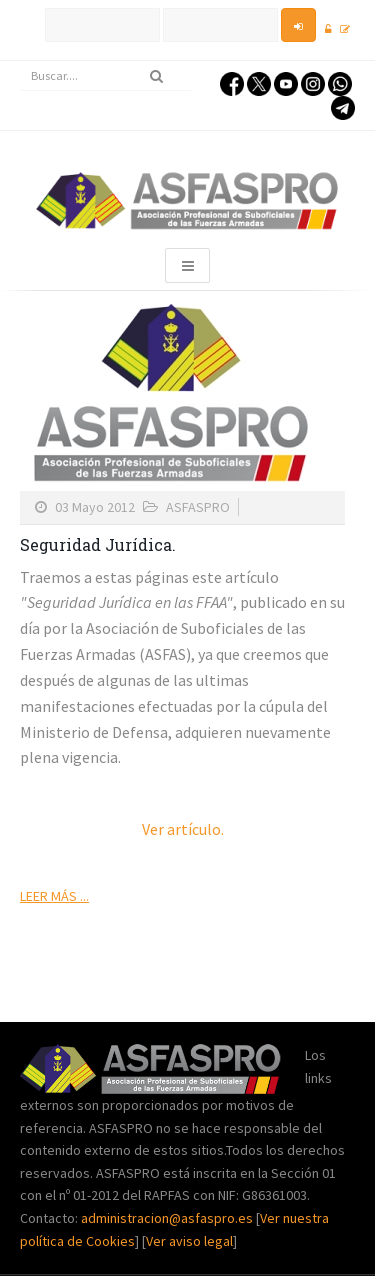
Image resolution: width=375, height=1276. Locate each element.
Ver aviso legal (189, 1241)
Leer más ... (54, 896)
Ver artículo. (183, 829)
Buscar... (20, 61)
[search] (106, 76)
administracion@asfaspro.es (168, 1218)
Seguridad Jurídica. (98, 544)
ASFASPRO (198, 507)
